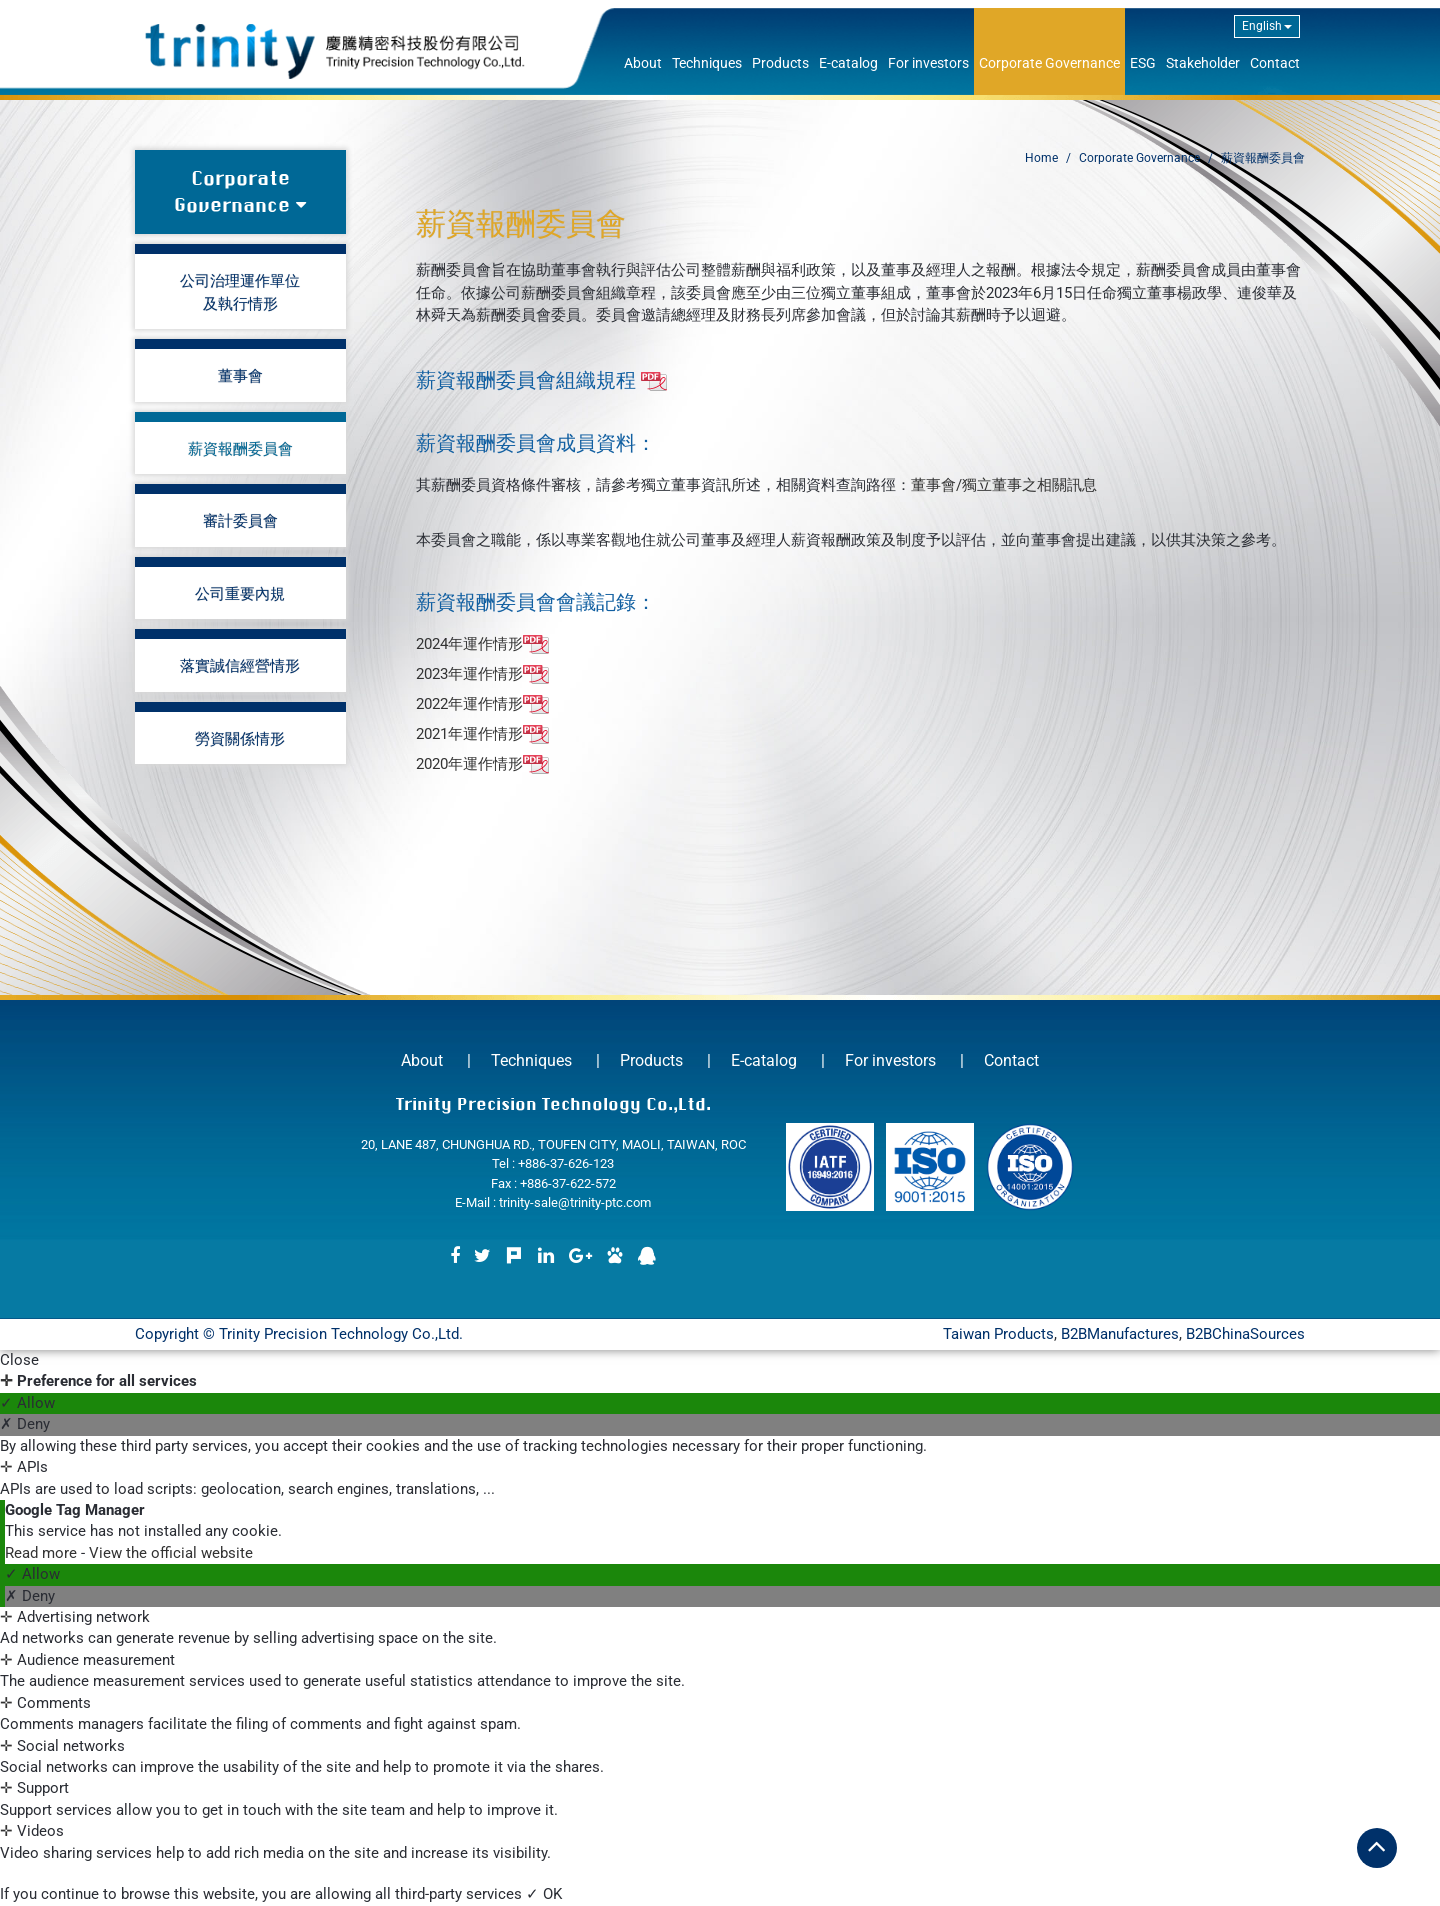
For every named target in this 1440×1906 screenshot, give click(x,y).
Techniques (707, 63)
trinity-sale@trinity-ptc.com (575, 1202)
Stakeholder (1203, 63)
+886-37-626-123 (566, 1163)
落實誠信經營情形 (240, 665)
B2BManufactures (1120, 1334)
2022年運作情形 (482, 705)
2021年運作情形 (482, 735)
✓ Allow (27, 1403)
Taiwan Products (998, 1334)
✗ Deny (25, 1424)
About (643, 63)
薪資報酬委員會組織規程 (541, 380)
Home (1041, 158)
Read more (43, 1553)
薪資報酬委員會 (240, 448)
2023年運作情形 (482, 675)
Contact (1275, 63)
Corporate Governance (1049, 63)
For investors (928, 63)
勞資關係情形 (240, 738)
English (1267, 26)
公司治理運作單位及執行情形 (240, 291)
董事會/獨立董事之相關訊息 (1004, 485)
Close (19, 1360)
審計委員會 (240, 520)
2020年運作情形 (482, 765)
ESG (1143, 63)
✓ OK (544, 1894)
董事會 (240, 375)
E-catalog (848, 63)
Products (780, 63)
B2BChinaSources (1245, 1334)
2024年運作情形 (482, 645)
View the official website (171, 1553)
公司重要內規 (240, 593)
